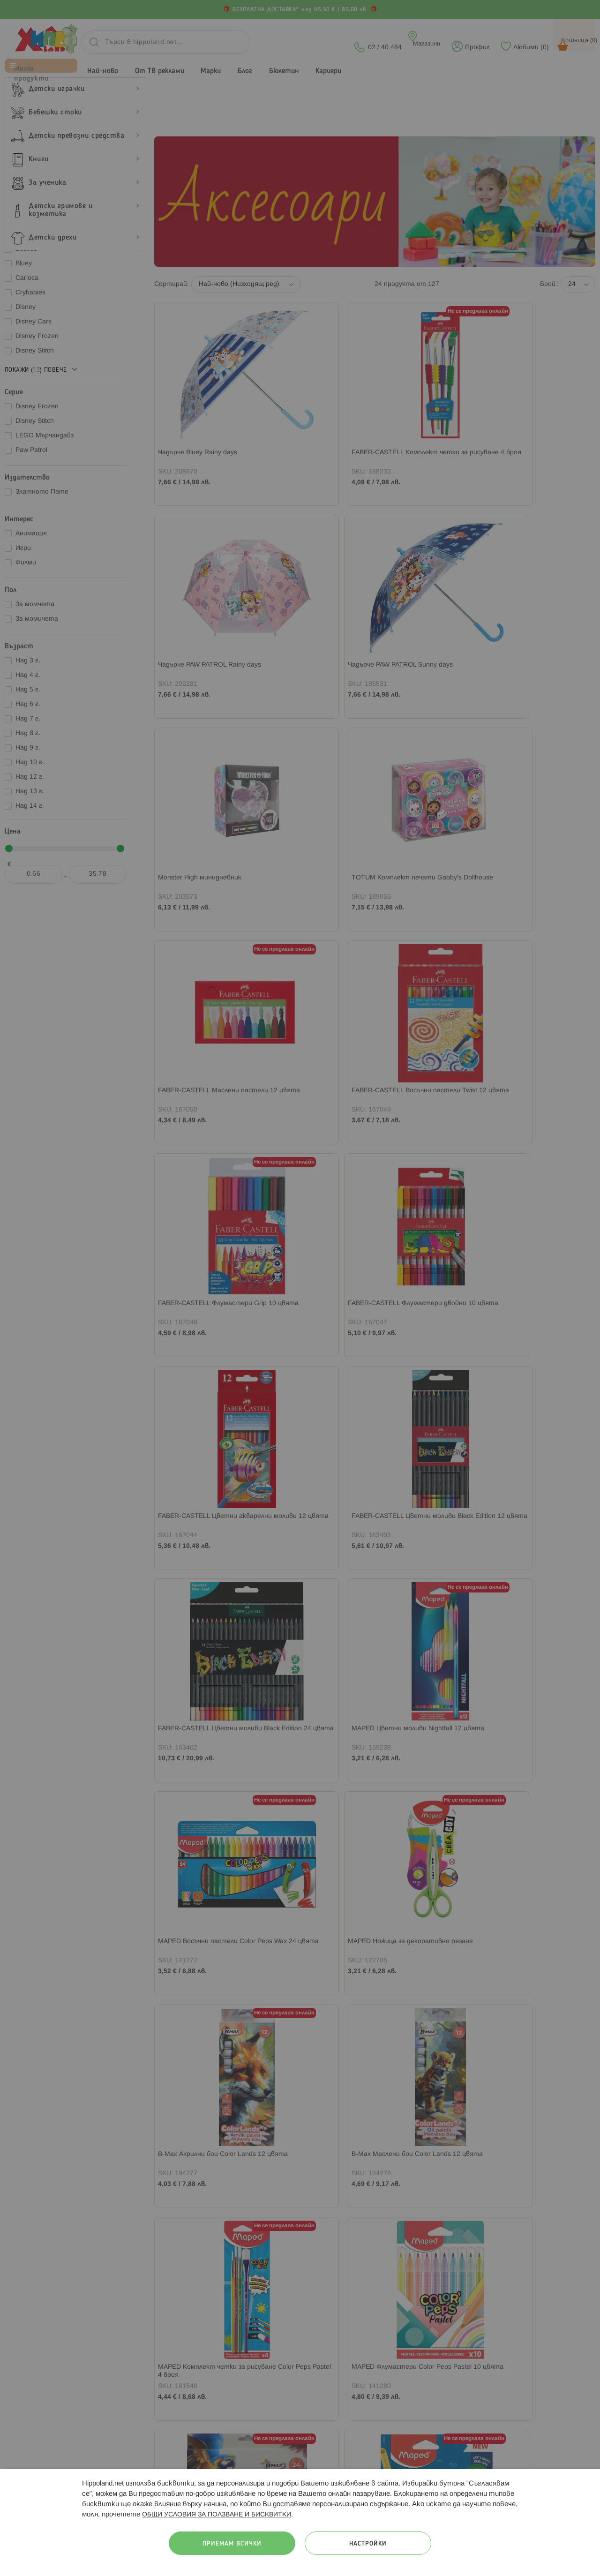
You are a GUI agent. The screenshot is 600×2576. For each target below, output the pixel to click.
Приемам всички (232, 2544)
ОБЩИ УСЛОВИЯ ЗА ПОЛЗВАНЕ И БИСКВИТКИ (216, 2515)
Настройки (368, 2544)
